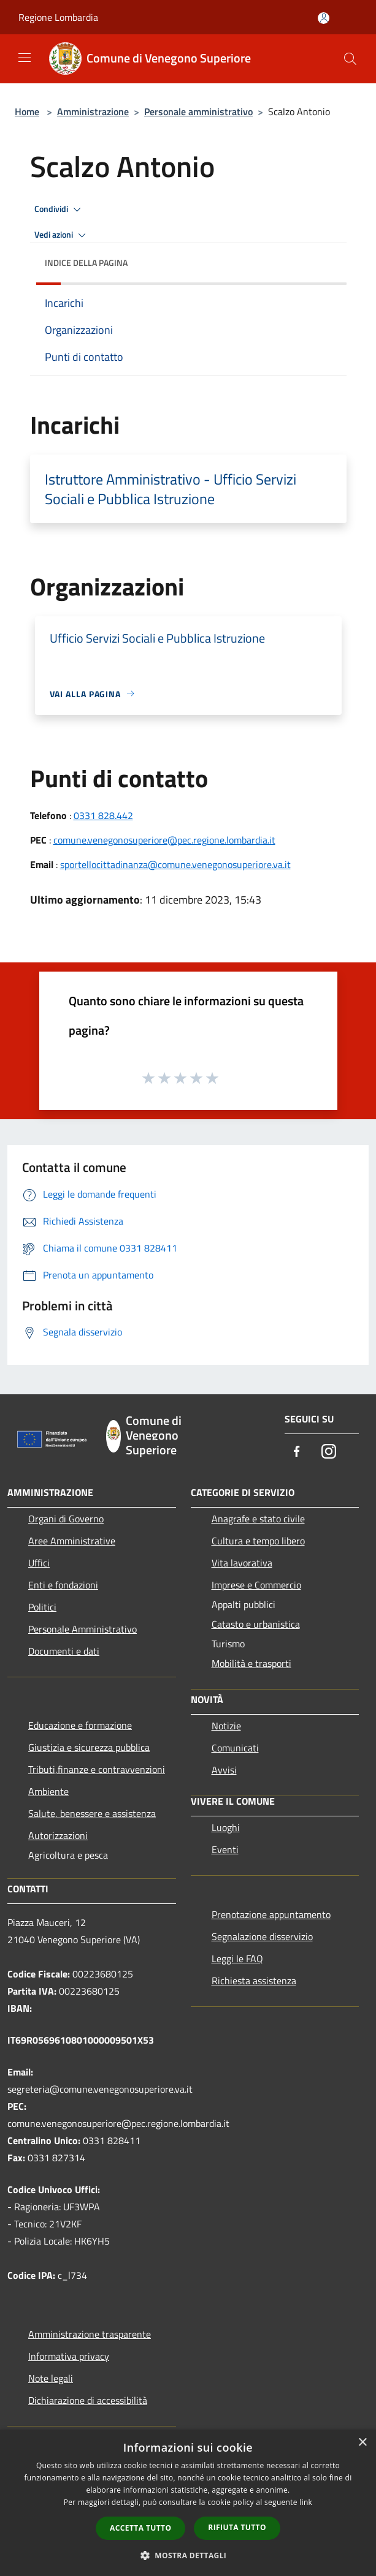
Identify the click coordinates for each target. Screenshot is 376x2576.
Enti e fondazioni (63, 1584)
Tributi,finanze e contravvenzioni (96, 1769)
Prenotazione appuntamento (271, 1914)
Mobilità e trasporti (251, 1663)
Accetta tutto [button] (140, 2528)
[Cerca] (350, 58)
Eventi (225, 1849)
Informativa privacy (68, 2356)
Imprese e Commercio (256, 1584)
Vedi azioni (62, 235)
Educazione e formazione (80, 1725)
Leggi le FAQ (237, 1958)
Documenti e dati (63, 1651)
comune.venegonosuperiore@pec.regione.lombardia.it (164, 840)
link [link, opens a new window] (305, 2502)
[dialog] (188, 2503)
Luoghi (226, 1827)
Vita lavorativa (242, 1562)
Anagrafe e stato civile (258, 1518)
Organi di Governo (66, 1518)
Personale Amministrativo (82, 1629)
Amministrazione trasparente (89, 2334)
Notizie (226, 1725)
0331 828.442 (103, 815)
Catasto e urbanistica (256, 1624)
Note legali (50, 2378)
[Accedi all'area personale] (323, 18)
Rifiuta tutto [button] (237, 2527)
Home (27, 111)
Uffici (39, 1562)
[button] (188, 2555)
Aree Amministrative (71, 1540)
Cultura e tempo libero (258, 1540)
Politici (42, 1607)
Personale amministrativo (198, 111)
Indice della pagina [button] (86, 262)
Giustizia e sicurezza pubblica (89, 1747)
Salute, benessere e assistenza (92, 1813)
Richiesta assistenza (254, 1980)
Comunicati (235, 1747)
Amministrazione (93, 111)
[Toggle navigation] (24, 57)
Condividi (59, 209)
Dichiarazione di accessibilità (87, 2400)
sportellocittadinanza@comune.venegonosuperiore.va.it (175, 864)
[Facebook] (297, 1452)
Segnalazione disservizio (262, 1936)
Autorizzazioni (58, 1835)
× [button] (362, 2442)
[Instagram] (329, 1452)
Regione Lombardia (58, 17)
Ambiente (48, 1791)
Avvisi (224, 1769)
